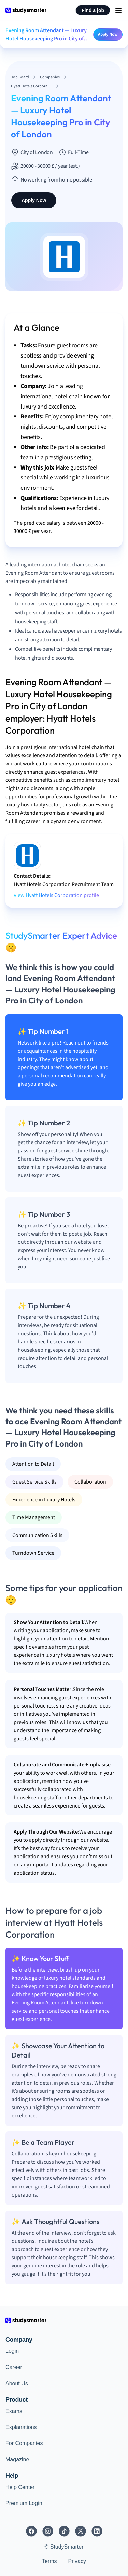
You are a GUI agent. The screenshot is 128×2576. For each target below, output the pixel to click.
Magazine (17, 2459)
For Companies (24, 2443)
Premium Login (23, 2503)
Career (13, 2367)
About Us (16, 2383)
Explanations (21, 2427)
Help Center (19, 2487)
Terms (49, 2561)
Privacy (77, 2561)
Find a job (93, 10)
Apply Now (108, 34)
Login (12, 2351)
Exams (13, 2411)
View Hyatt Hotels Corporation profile (56, 895)
